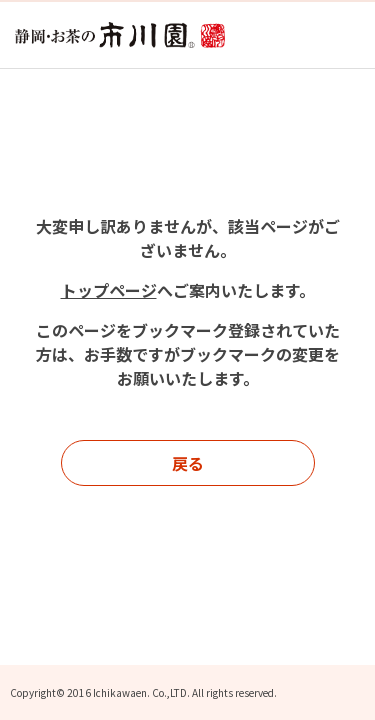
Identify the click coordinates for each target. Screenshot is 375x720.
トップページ (109, 290)
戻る (188, 463)
